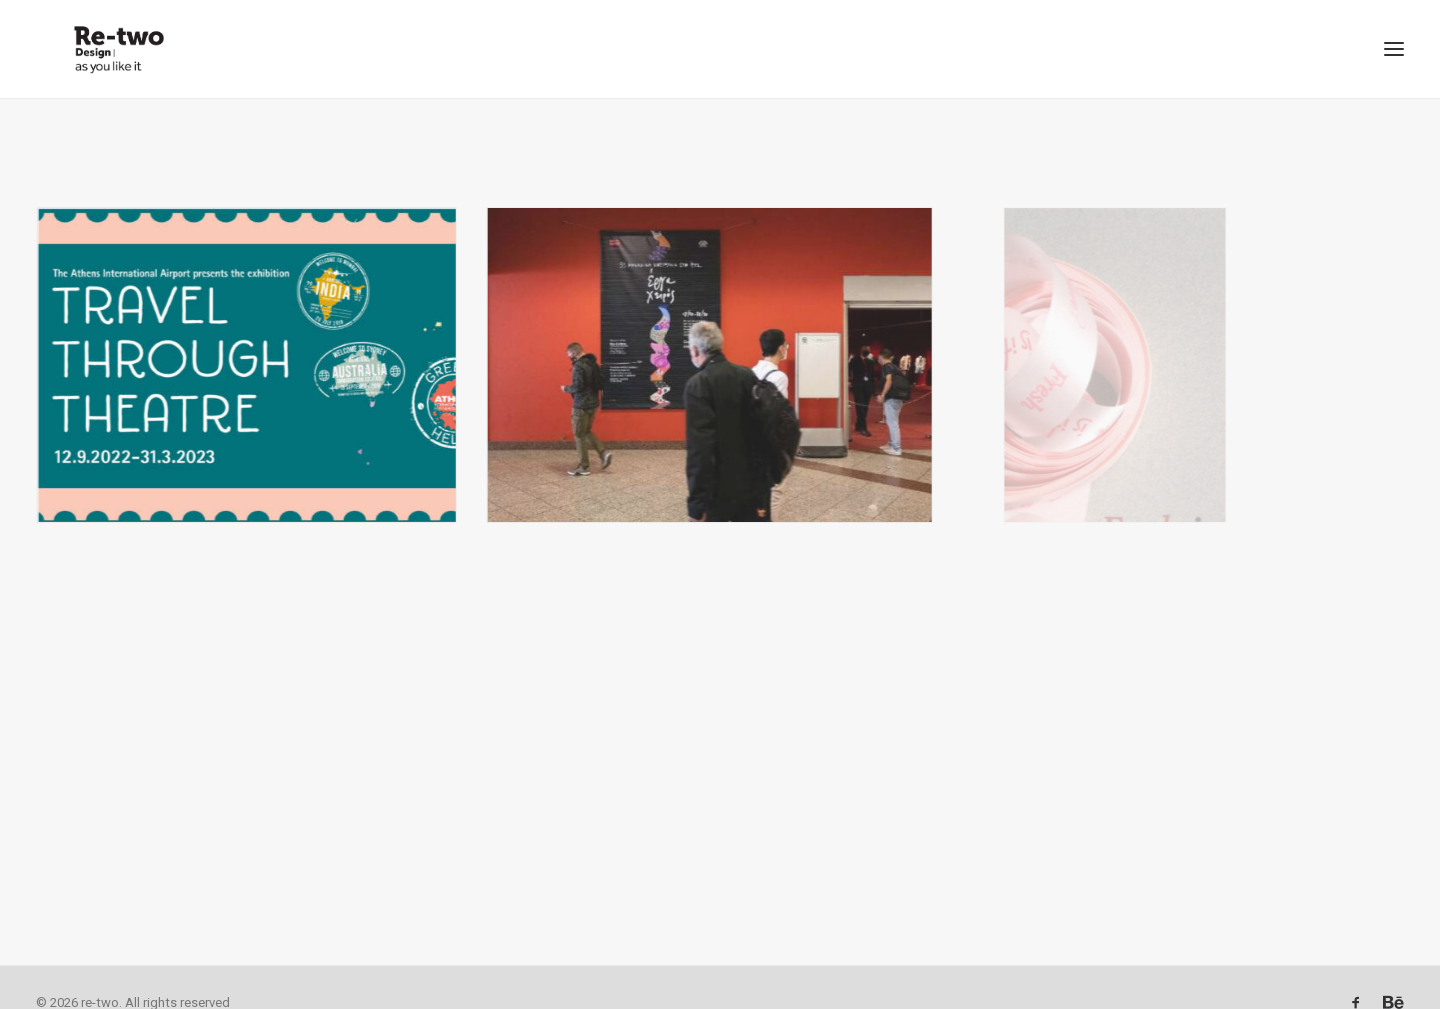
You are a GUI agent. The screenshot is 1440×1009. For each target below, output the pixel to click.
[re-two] (86, 34)
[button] (1394, 34)
